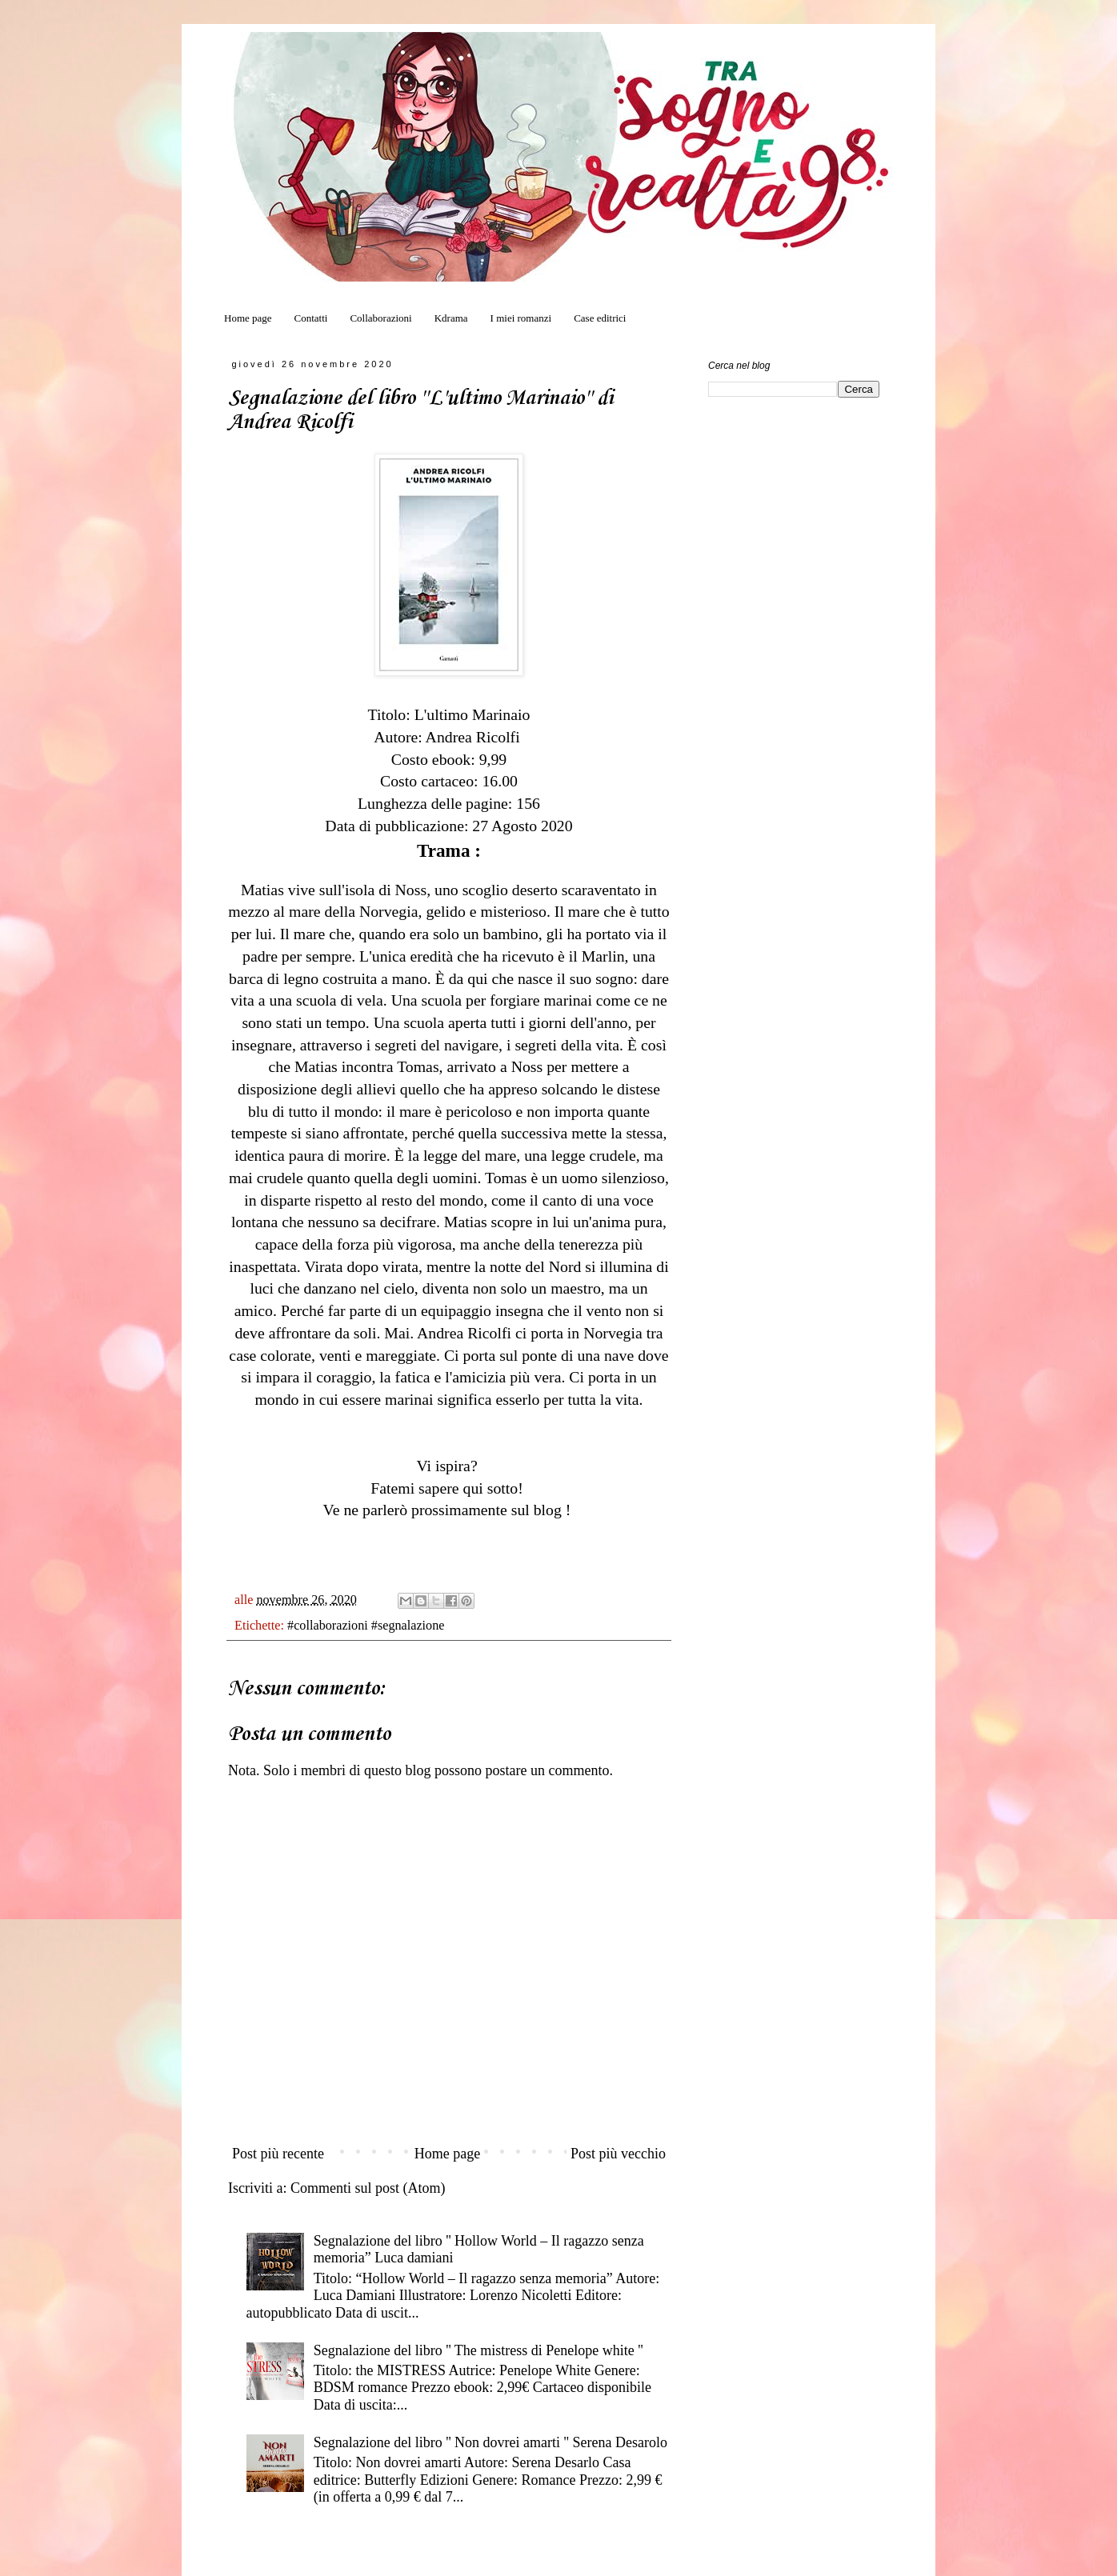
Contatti (311, 318)
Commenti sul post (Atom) (368, 2188)
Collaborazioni (380, 318)
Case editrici (600, 318)
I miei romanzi (521, 318)
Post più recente (278, 2154)
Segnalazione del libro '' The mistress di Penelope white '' (478, 2350)
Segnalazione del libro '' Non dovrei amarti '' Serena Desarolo (490, 2442)
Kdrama (451, 318)
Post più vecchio (618, 2154)
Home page (248, 318)
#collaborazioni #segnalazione (365, 1625)
